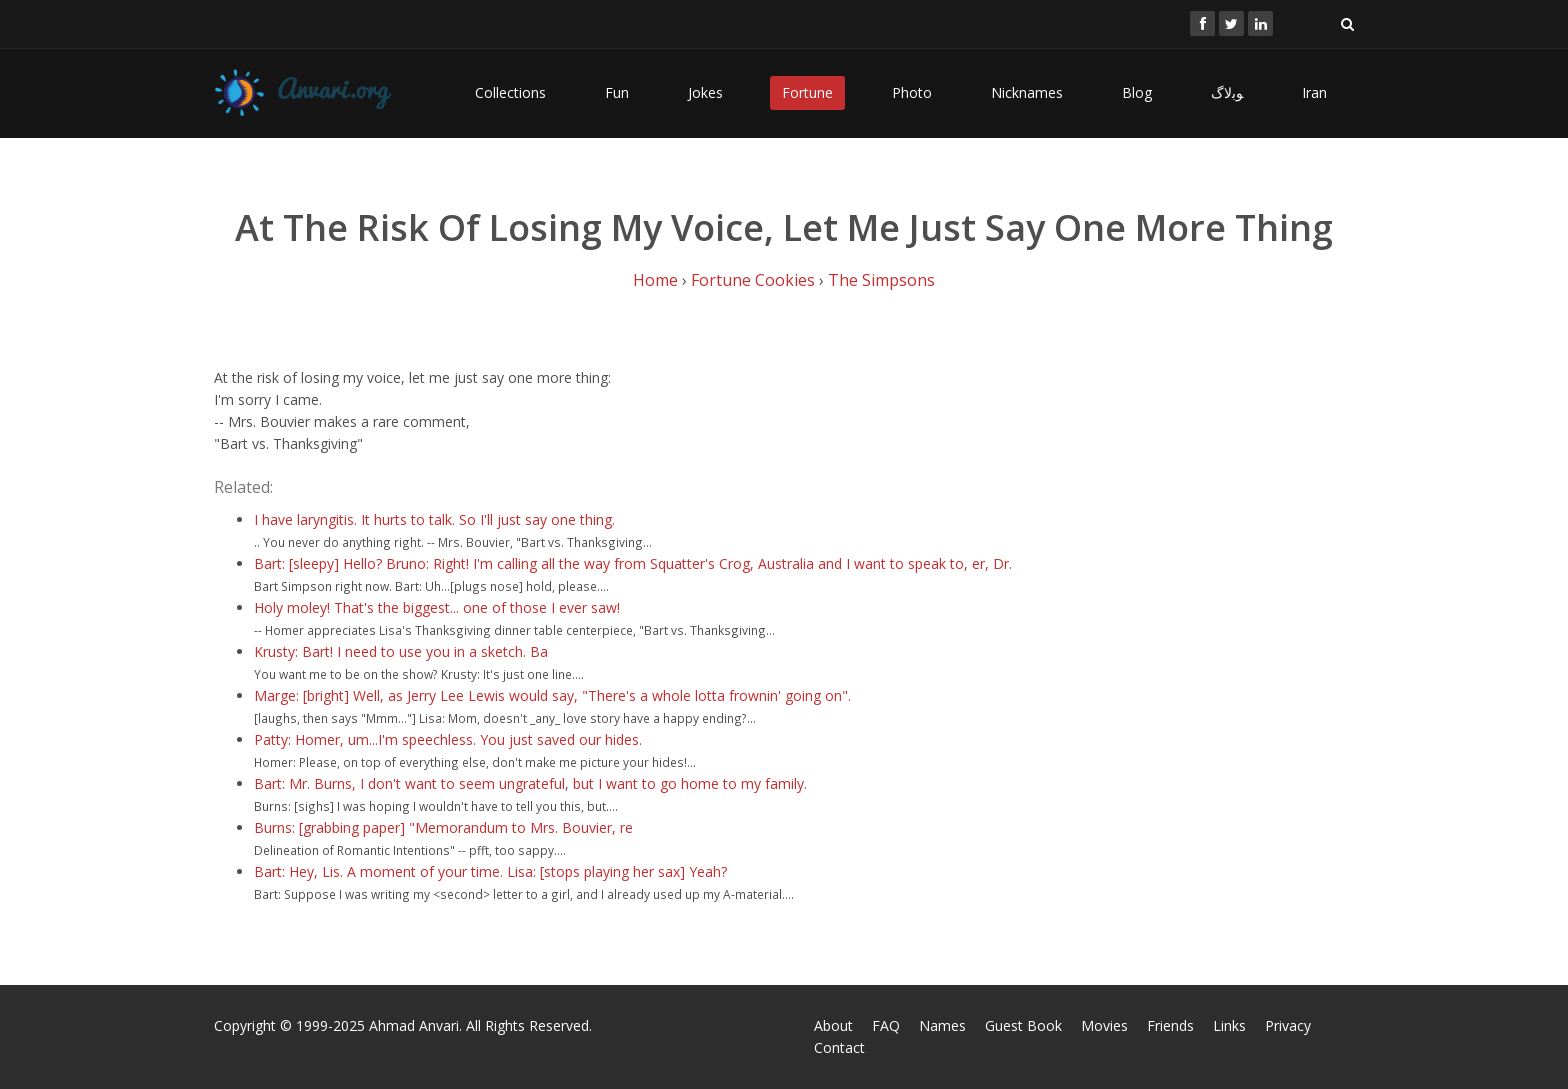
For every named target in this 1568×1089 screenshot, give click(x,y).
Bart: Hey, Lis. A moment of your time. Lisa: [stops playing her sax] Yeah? (490, 871)
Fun (617, 92)
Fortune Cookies (753, 280)
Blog (1137, 92)
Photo (912, 92)
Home (655, 280)
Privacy (1288, 1025)
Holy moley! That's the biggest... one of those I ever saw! (437, 607)
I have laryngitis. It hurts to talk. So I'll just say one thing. (434, 519)
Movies (1104, 1025)
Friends (1170, 1025)
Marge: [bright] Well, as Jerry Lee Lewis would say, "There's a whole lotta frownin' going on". (552, 695)
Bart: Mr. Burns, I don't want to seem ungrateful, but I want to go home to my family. (530, 783)
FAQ (886, 1025)
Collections (510, 92)
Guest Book (1023, 1025)
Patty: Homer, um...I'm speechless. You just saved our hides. (448, 739)
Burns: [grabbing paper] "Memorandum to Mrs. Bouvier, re (443, 827)
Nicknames (1027, 92)
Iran (1314, 92)
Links (1229, 1025)
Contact (839, 1047)
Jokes (705, 92)
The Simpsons (881, 280)
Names (942, 1025)
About (833, 1025)
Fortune (807, 92)
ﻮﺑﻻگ (1227, 92)
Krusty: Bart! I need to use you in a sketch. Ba (401, 651)
